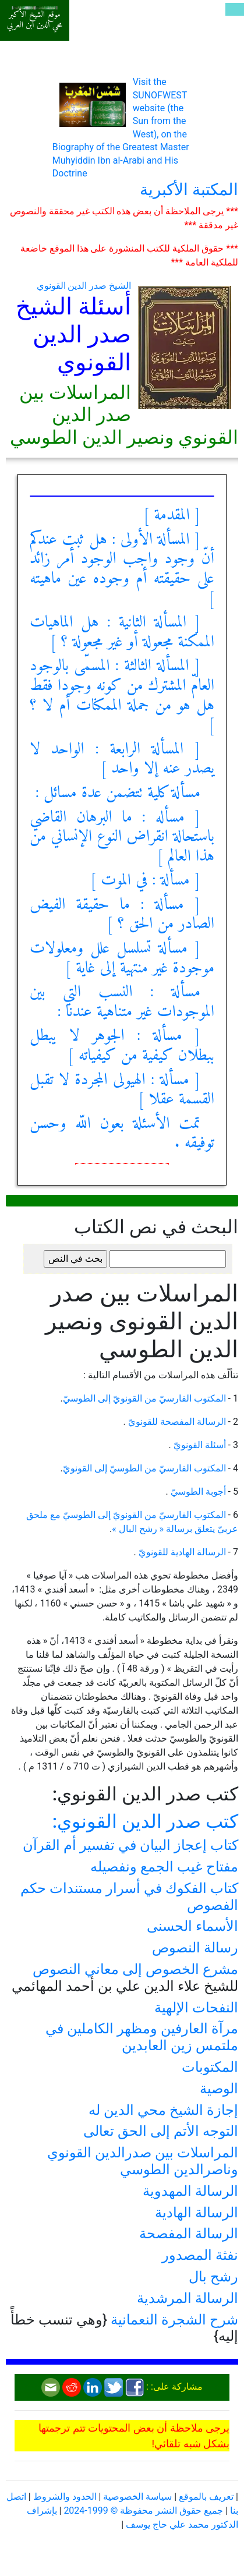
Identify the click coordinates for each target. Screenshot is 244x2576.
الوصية (219, 2088)
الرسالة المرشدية (187, 2298)
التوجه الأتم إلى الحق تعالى (160, 2131)
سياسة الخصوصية (137, 2496)
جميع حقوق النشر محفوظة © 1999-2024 (143, 2510)
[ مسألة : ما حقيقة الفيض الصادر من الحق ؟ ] (122, 915)
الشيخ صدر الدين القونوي (84, 285)
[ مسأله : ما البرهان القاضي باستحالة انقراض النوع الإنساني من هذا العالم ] (122, 837)
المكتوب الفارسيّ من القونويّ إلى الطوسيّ (144, 1398)
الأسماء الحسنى (192, 1926)
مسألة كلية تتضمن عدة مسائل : (118, 793)
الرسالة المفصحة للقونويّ (176, 1421)
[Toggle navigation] (234, 9)
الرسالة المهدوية (190, 2191)
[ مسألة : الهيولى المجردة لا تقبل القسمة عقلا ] (122, 1090)
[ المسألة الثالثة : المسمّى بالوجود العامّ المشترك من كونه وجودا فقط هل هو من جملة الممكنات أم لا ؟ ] (122, 695)
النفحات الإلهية (196, 2008)
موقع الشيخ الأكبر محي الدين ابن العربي (34, 20)
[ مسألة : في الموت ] (145, 880)
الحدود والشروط (65, 2496)
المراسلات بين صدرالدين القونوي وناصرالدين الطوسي (142, 2161)
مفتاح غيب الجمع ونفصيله (164, 1867)
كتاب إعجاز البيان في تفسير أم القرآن (130, 1845)
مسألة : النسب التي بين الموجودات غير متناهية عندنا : (122, 1002)
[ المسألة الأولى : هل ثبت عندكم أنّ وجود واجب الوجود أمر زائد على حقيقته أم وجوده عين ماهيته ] (122, 569)
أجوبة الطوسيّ (197, 1491)
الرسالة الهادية (196, 2213)
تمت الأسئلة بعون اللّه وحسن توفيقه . (122, 1134)
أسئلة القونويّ (198, 1444)
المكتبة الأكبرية (189, 189)
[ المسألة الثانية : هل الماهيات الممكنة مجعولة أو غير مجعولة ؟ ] (122, 632)
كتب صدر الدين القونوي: (145, 1821)
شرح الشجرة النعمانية (174, 2320)
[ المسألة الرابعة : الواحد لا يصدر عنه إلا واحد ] (122, 759)
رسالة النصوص (195, 1948)
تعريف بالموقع (206, 2496)
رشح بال (213, 2277)
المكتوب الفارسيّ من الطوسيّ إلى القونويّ (144, 1468)
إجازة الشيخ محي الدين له (163, 2110)
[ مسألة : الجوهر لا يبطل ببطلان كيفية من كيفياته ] (122, 1046)
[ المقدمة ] (171, 515)
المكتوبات (210, 2067)
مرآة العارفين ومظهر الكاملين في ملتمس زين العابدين (141, 2037)
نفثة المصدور (200, 2255)
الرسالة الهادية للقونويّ (181, 1552)
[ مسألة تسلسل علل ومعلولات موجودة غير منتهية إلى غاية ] (122, 959)
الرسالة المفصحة (188, 2233)
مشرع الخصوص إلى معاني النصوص (135, 1969)
